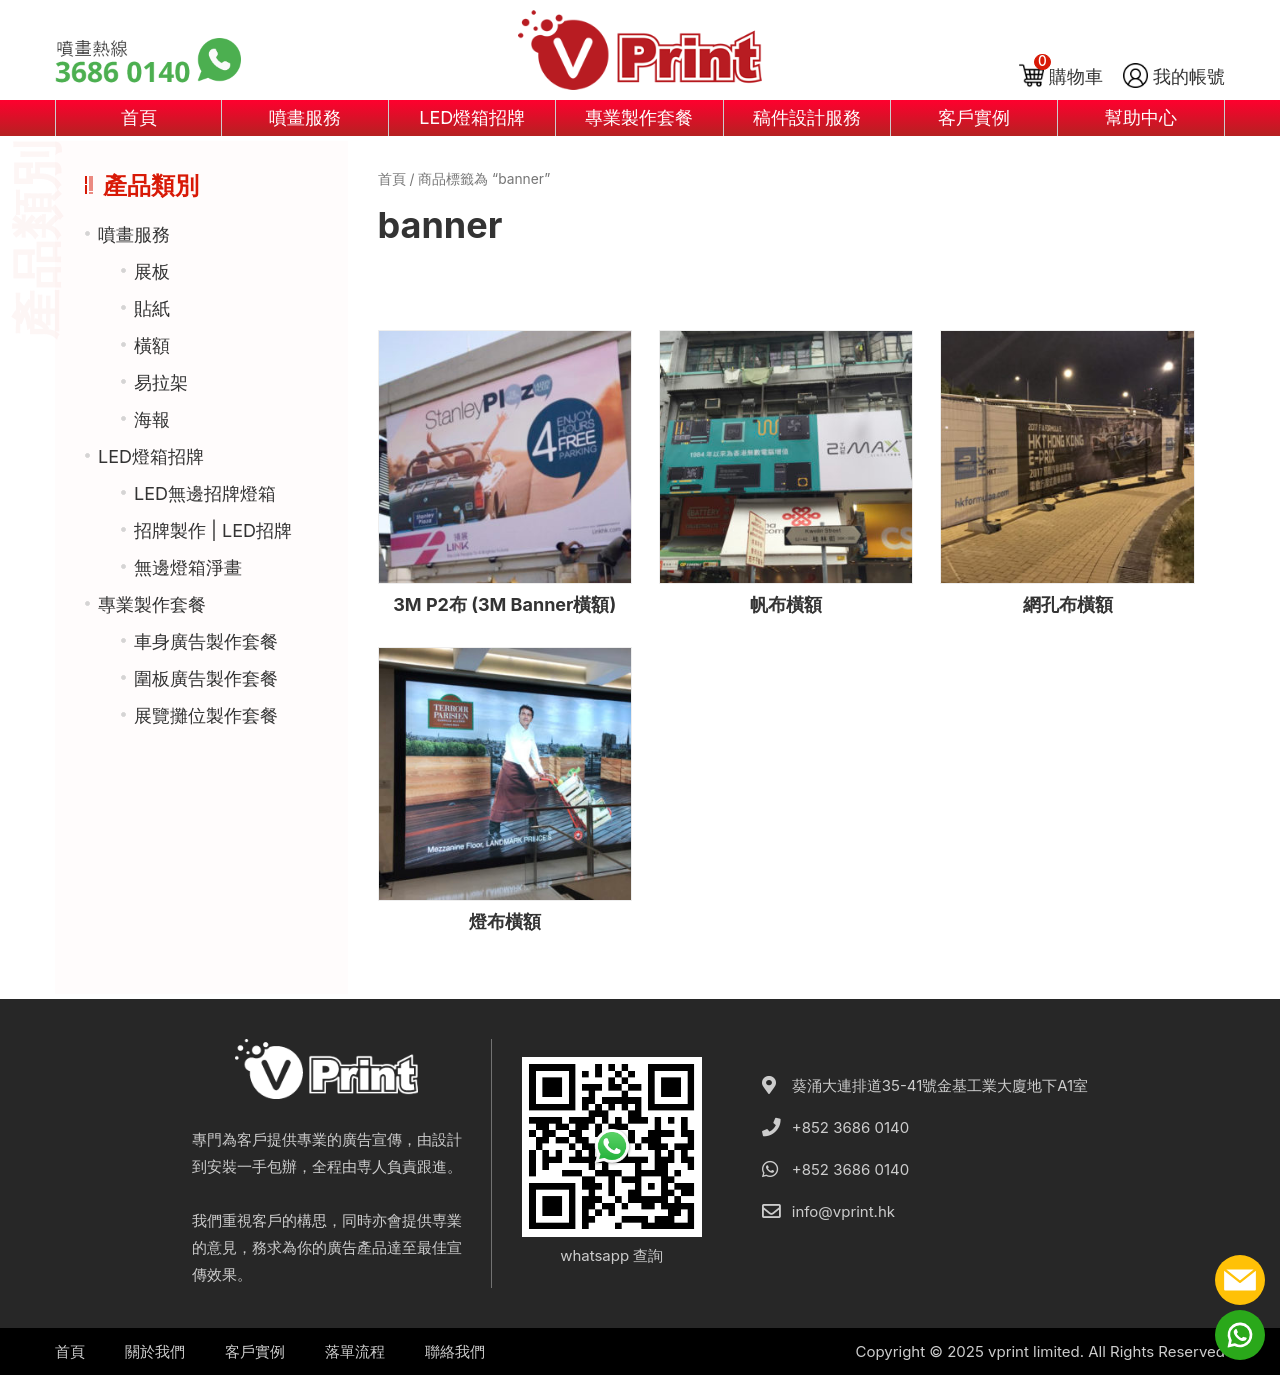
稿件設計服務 (807, 117)
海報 (152, 419)
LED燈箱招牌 (472, 117)
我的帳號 (1189, 76)
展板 (152, 271)
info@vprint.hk (843, 1211)
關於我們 (155, 1351)
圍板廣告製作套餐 (206, 678)
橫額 (152, 345)
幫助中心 (1141, 117)
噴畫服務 (305, 117)
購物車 (1076, 76)
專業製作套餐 (639, 117)
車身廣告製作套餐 (206, 641)
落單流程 (355, 1351)
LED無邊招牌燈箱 (205, 493)
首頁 (139, 117)
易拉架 (161, 382)
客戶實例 (974, 117)
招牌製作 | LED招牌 (213, 530)
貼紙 (152, 308)
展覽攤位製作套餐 (206, 715)
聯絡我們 (455, 1351)
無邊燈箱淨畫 (188, 567)
